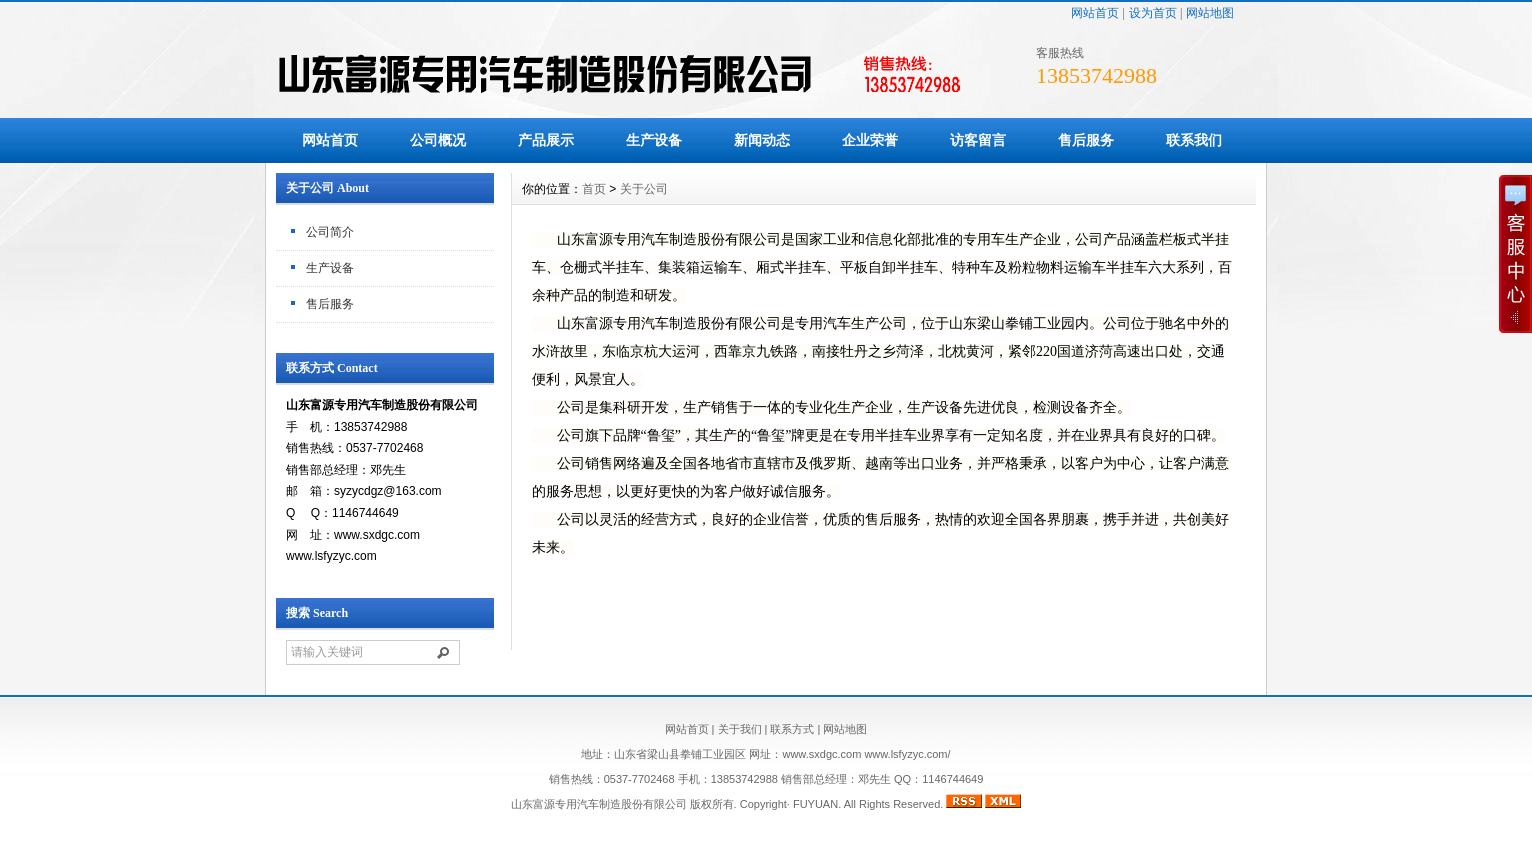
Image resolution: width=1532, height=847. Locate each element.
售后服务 (1086, 140)
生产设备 (654, 140)
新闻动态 (762, 140)
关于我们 (740, 729)
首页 (594, 189)
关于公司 (644, 189)
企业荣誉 (870, 140)
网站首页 (1095, 13)
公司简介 (330, 232)
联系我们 (1194, 140)
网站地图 (1210, 13)
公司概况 (438, 140)
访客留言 (978, 140)
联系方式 (792, 729)
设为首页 (1153, 13)
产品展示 (546, 140)
